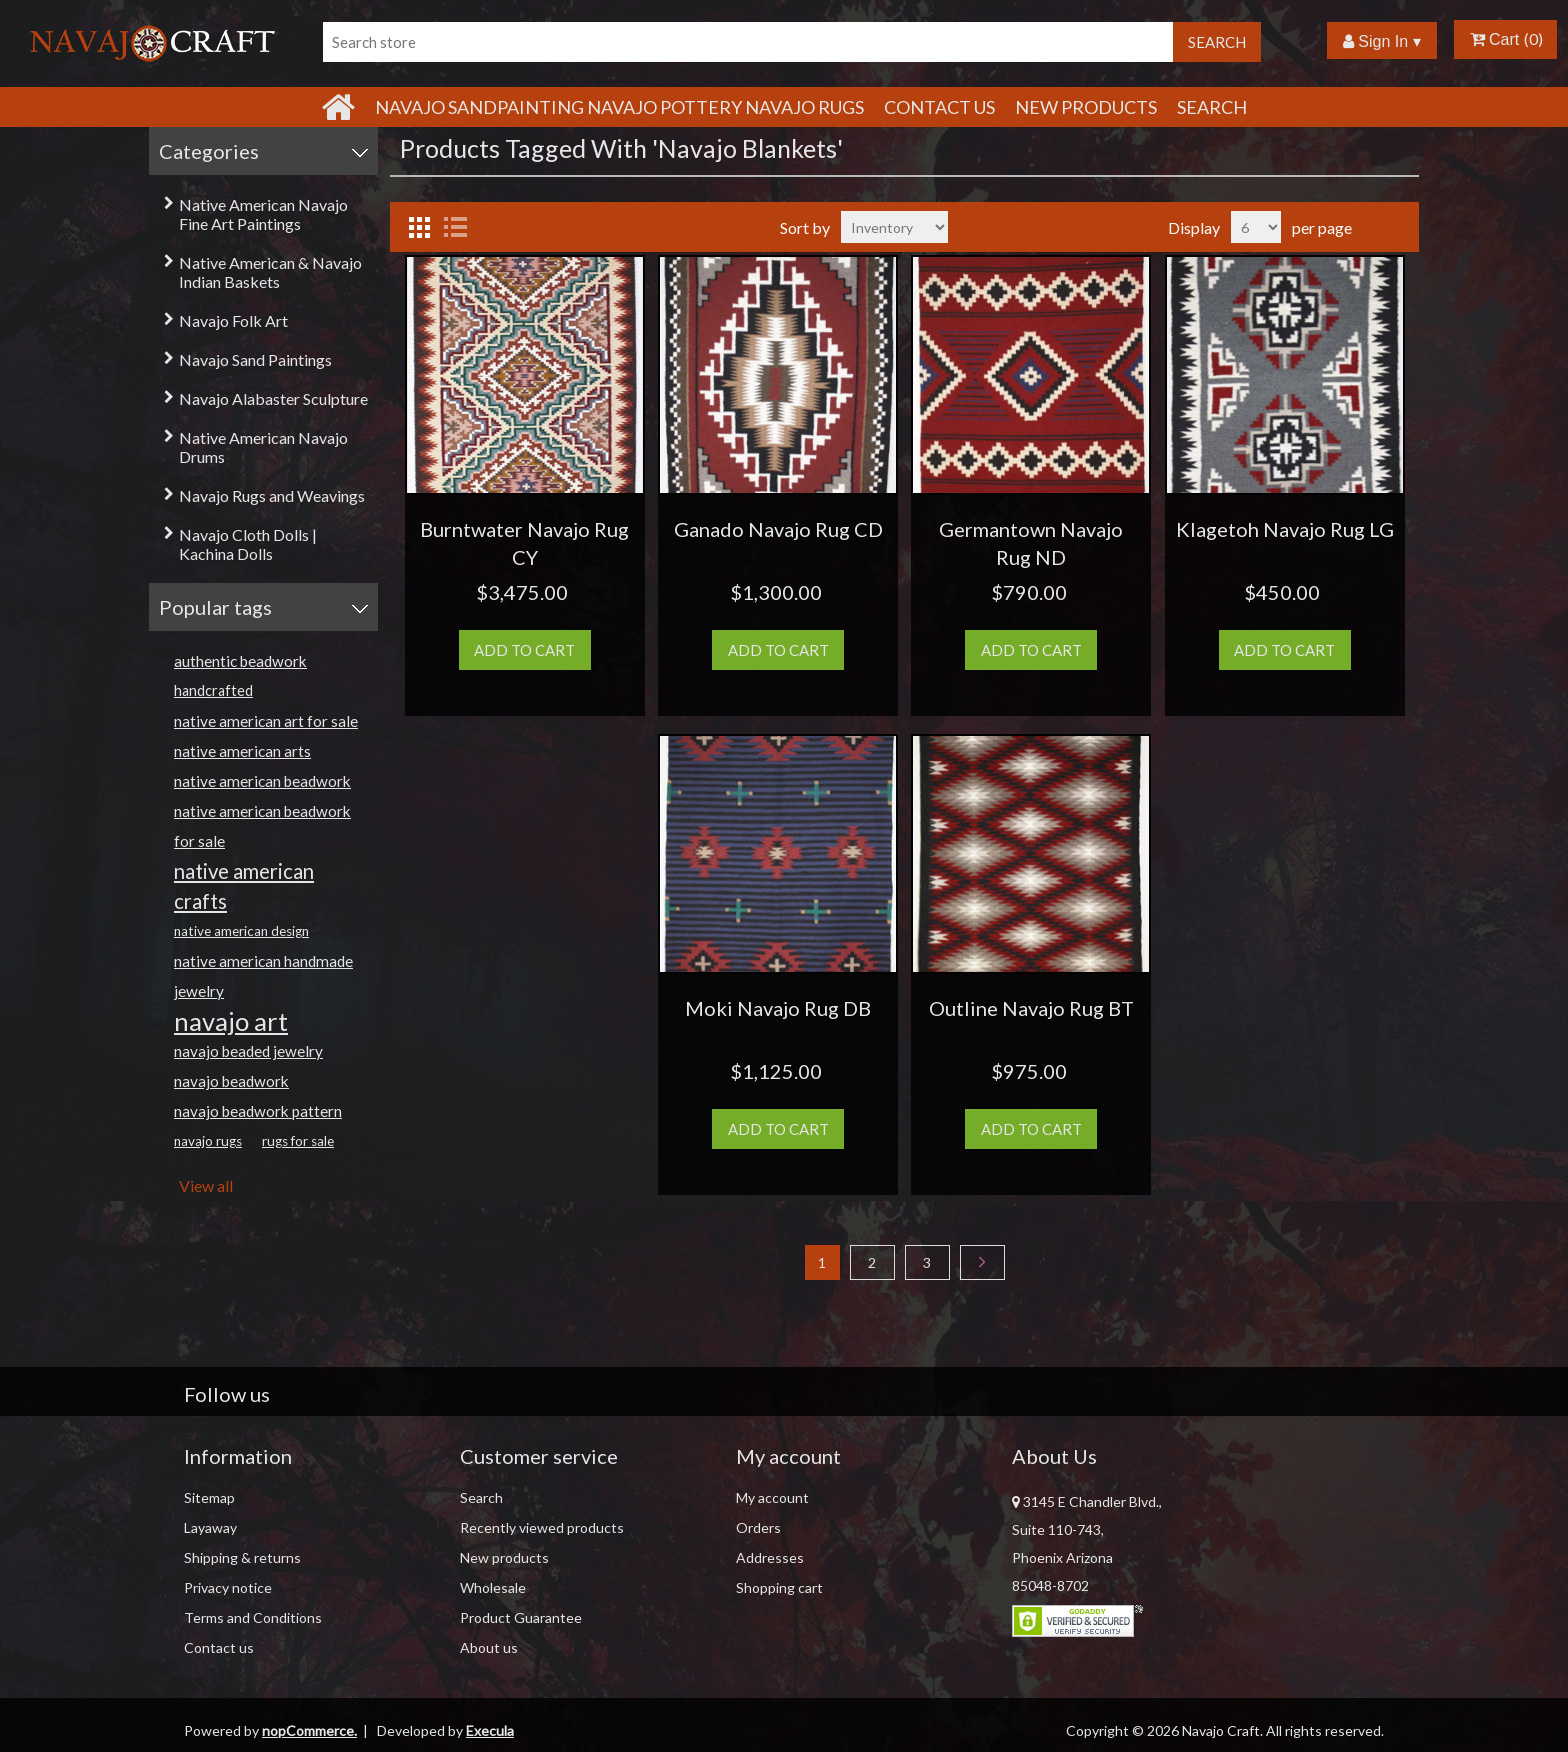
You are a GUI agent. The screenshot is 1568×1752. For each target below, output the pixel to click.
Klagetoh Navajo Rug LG (1285, 529)
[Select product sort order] (894, 227)
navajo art (231, 1021)
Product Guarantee (521, 1617)
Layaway (210, 1527)
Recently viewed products (542, 1527)
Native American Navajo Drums (263, 447)
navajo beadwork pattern (258, 1111)
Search (1212, 107)
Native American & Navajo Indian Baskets (270, 272)
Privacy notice (228, 1587)
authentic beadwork (240, 661)
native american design (241, 931)
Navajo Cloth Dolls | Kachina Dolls (248, 544)
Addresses (770, 1557)
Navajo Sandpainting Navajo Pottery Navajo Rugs (619, 107)
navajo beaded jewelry (248, 1051)
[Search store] (748, 42)
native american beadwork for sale (262, 826)
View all (206, 1185)
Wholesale (493, 1587)
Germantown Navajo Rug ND (1031, 543)
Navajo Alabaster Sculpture (273, 398)
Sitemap (209, 1497)
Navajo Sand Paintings (255, 359)
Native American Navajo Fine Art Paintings (263, 214)
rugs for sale (298, 1141)
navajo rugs (208, 1141)
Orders (758, 1527)
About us (489, 1647)
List (455, 227)
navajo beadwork (231, 1081)
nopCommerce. (309, 1730)
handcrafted (213, 690)
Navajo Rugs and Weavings (272, 495)
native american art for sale (266, 721)
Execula (490, 1730)
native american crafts (244, 886)
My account (772, 1497)
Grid (419, 227)
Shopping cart (779, 1587)
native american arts (242, 751)
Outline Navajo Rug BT (1031, 1008)
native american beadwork (262, 781)
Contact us (219, 1647)
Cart (1495, 39)
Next (982, 1262)
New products (1086, 107)
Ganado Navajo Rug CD (778, 529)
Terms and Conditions (253, 1617)
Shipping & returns (242, 1557)
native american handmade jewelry (263, 976)
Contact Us (939, 107)
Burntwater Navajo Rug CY (524, 543)
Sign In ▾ (1382, 41)
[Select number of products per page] (1256, 227)
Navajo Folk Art (233, 320)
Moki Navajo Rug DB (778, 1008)
